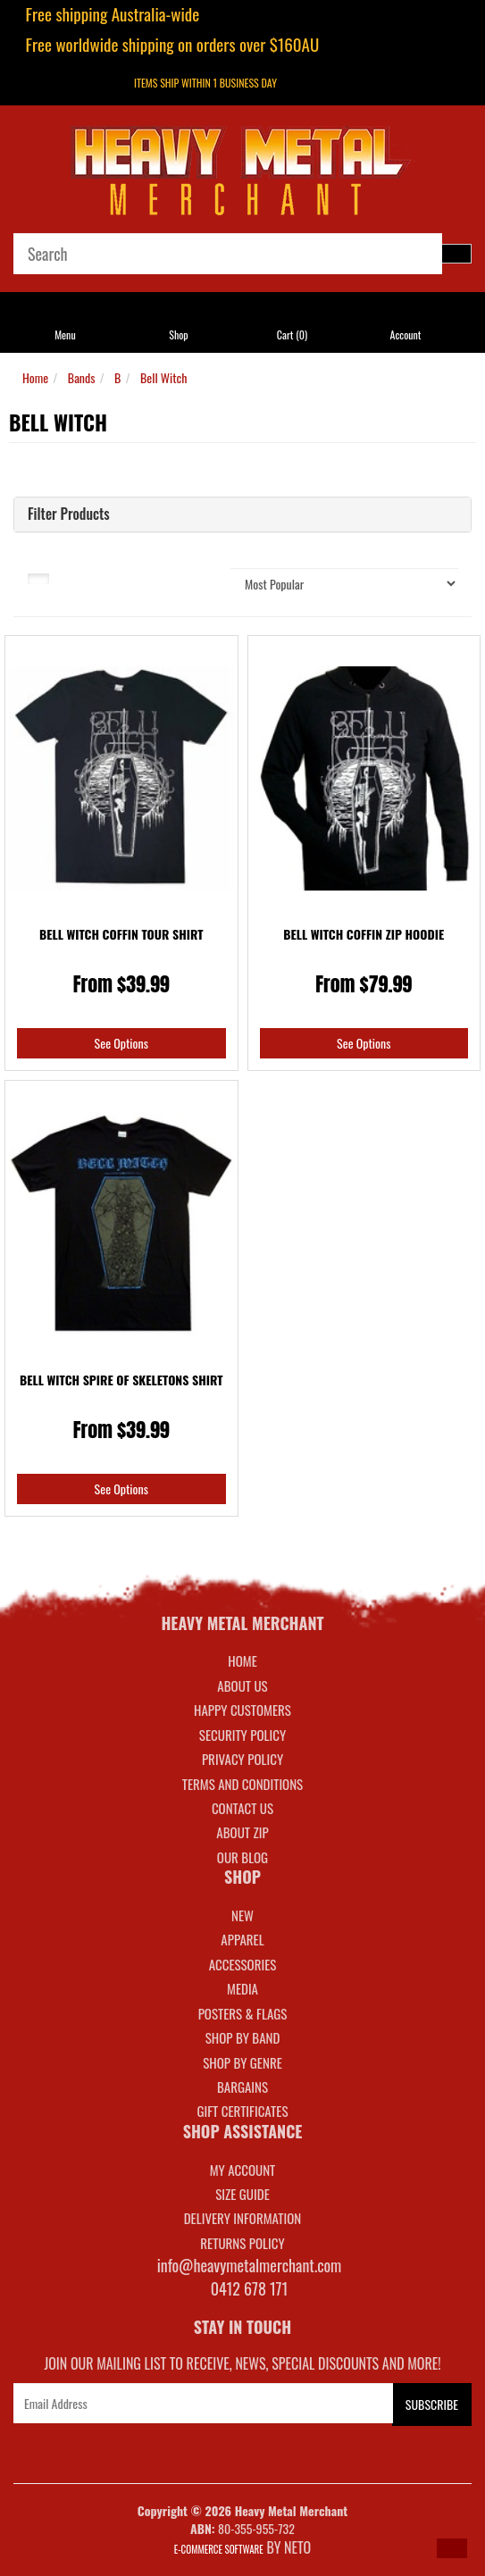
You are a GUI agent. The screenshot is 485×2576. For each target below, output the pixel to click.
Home (35, 377)
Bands (82, 377)
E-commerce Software (218, 2549)
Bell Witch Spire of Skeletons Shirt (121, 1379)
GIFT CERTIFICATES (242, 2110)
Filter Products (69, 514)
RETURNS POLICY (242, 2243)
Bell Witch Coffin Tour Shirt (121, 933)
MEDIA (242, 1988)
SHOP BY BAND (242, 2037)
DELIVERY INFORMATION (243, 2218)
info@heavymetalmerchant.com (249, 2265)
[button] (452, 2548)
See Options (121, 1042)
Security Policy (242, 1734)
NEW (242, 1915)
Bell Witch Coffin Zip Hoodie (363, 933)
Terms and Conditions (242, 1784)
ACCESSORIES (243, 1964)
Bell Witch (164, 377)
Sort (190, 577)
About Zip (242, 1832)
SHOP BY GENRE (242, 2062)
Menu (65, 334)
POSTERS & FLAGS (243, 2013)
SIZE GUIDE (242, 2194)
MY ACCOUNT (243, 2169)
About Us (242, 1685)
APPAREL (242, 1939)
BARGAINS (242, 2086)
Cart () (292, 334)
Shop (178, 334)
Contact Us (242, 1808)
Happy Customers (242, 1709)
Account (406, 334)
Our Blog (242, 1857)
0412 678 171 (249, 2288)
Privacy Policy (242, 1759)
